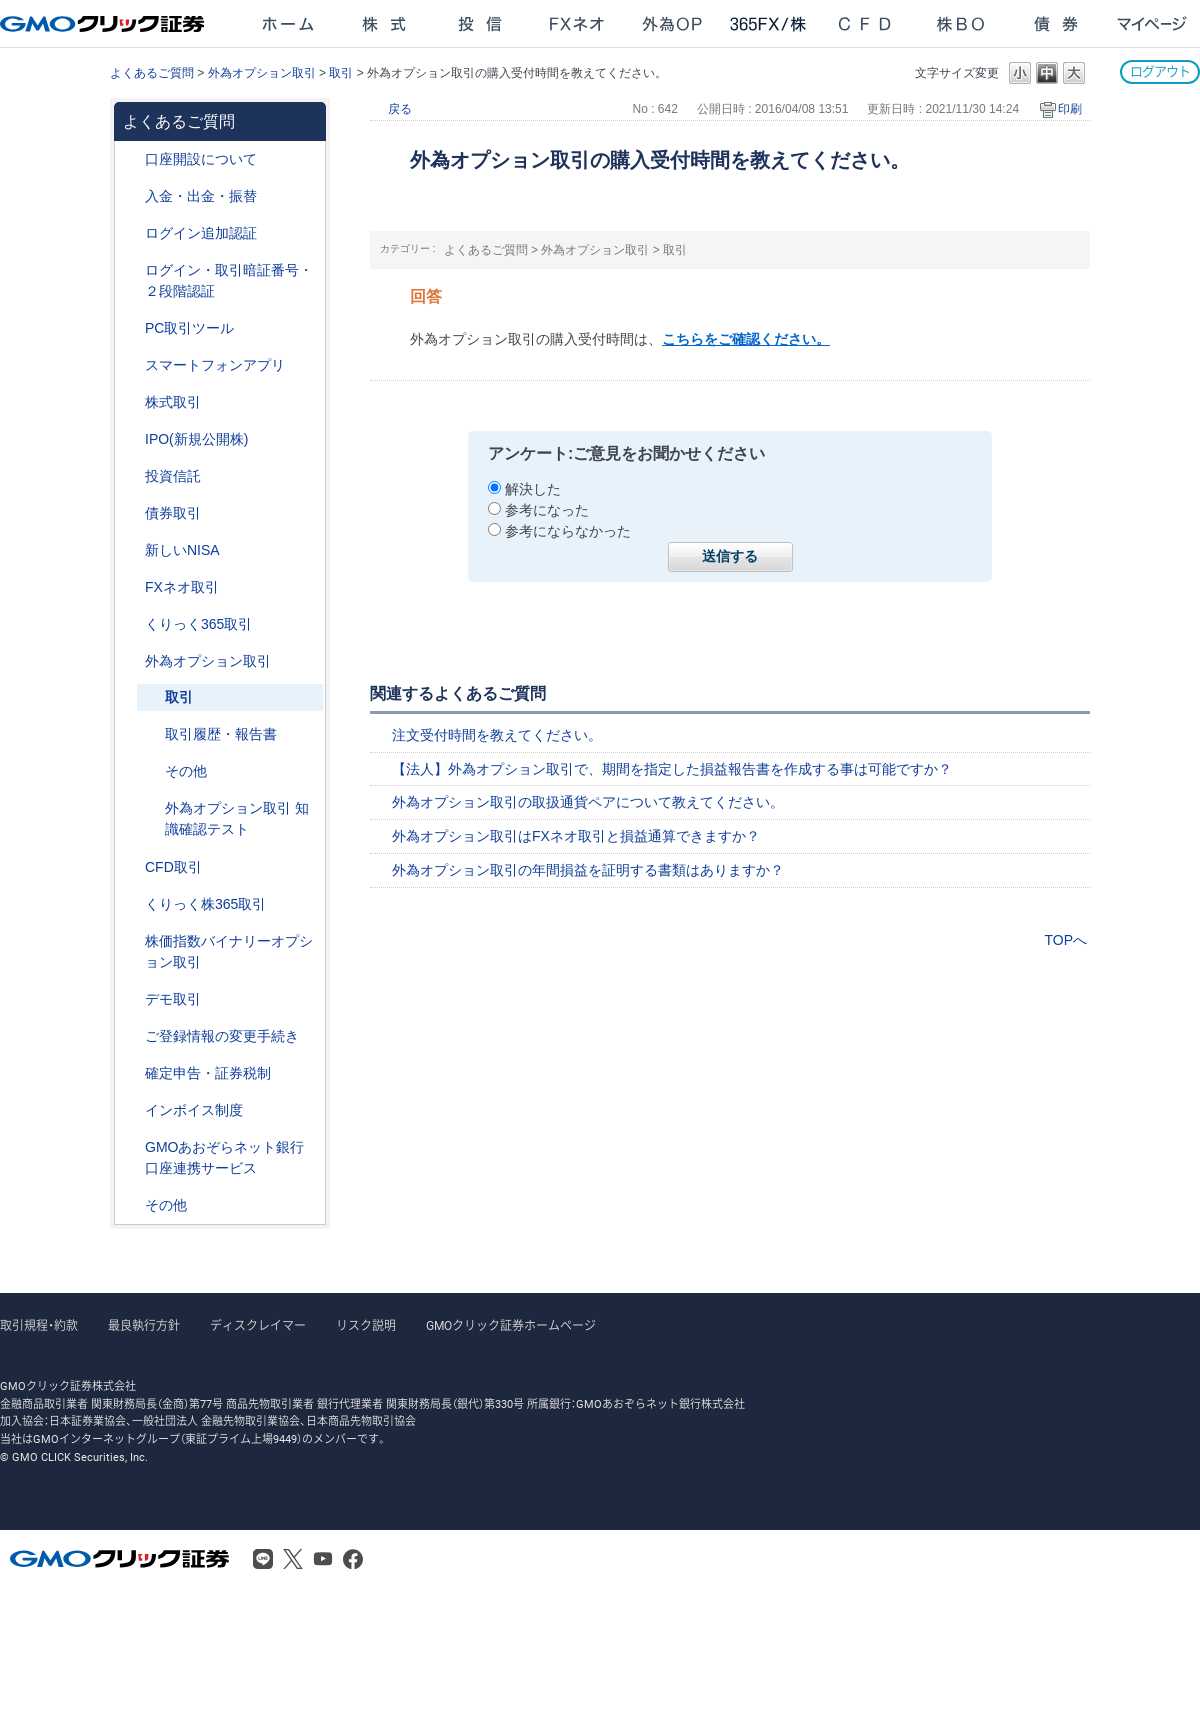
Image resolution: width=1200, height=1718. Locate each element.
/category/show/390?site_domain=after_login (131, 1110)
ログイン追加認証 (201, 233)
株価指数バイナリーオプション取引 (229, 951)
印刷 (1070, 109)
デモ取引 (173, 999)
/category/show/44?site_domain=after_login (131, 1205)
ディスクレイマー (258, 1326)
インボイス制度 (194, 1110)
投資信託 (173, 476)
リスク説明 (366, 1326)
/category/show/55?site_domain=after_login (131, 196)
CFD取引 (173, 867)
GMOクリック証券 (104, 24)
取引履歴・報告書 (221, 734)
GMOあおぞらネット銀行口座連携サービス (224, 1157)
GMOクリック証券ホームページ (511, 1326)
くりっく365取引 (198, 624)
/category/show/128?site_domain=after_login (131, 1147)
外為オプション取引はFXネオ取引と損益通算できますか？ (576, 836)
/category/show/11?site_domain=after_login (131, 867)
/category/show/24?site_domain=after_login (131, 587)
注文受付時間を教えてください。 (497, 735)
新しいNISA (182, 550)
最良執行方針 (144, 1326)
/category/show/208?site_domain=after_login (131, 365)
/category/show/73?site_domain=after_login (131, 439)
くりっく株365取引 (205, 904)
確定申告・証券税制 (208, 1073)
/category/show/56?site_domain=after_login (131, 1036)
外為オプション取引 (262, 73)
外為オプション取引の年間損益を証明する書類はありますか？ (588, 870)
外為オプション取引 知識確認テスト (237, 818)
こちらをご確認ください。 (746, 339)
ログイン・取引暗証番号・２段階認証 (229, 280)
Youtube (323, 1559)
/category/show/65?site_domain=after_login (131, 661)
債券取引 (173, 513)
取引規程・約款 (39, 1326)
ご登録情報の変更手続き (222, 1036)
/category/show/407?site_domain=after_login (131, 904)
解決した (533, 489)
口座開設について (201, 159)
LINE (263, 1559)
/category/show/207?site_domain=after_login (131, 328)
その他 (186, 771)
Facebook (353, 1559)
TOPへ (1065, 940)
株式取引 (173, 402)
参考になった (547, 510)
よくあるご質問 (152, 73)
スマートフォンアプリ (215, 365)
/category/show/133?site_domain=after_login (131, 941)
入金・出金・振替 (201, 196)
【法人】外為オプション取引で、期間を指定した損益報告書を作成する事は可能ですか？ (672, 769)
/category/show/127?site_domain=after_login (131, 1073)
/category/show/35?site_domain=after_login (131, 624)
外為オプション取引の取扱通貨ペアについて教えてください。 (588, 802)
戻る (400, 109)
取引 (341, 73)
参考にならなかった (568, 531)
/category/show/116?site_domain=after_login (131, 476)
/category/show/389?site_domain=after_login (131, 513)
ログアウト (1160, 71)
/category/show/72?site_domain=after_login (131, 402)
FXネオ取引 (182, 587)
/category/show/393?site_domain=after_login (131, 550)
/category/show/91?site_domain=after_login (131, 159)
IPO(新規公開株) (196, 439)
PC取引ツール (189, 328)
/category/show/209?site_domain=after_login (131, 999)
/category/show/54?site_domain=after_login (131, 270)
